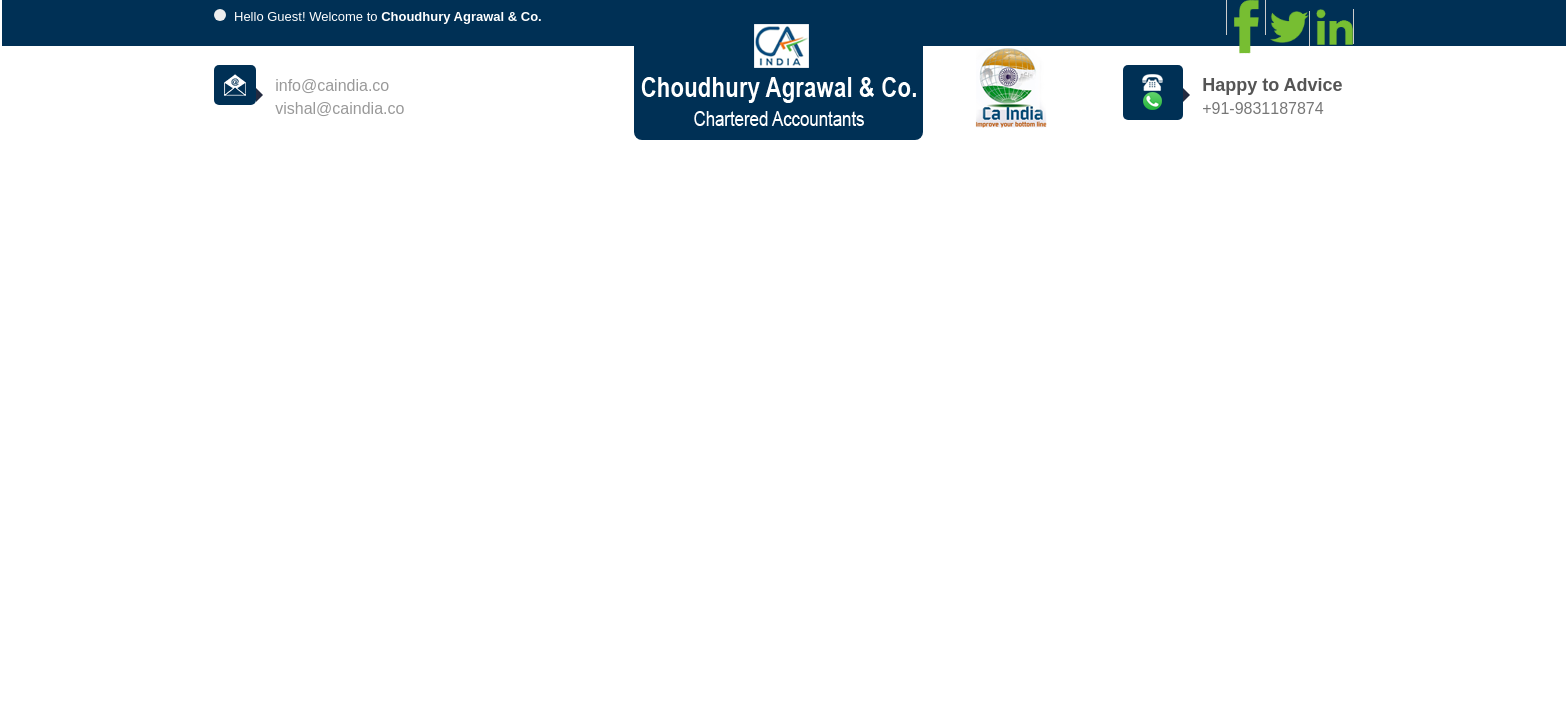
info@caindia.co (332, 85)
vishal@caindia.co (339, 108)
